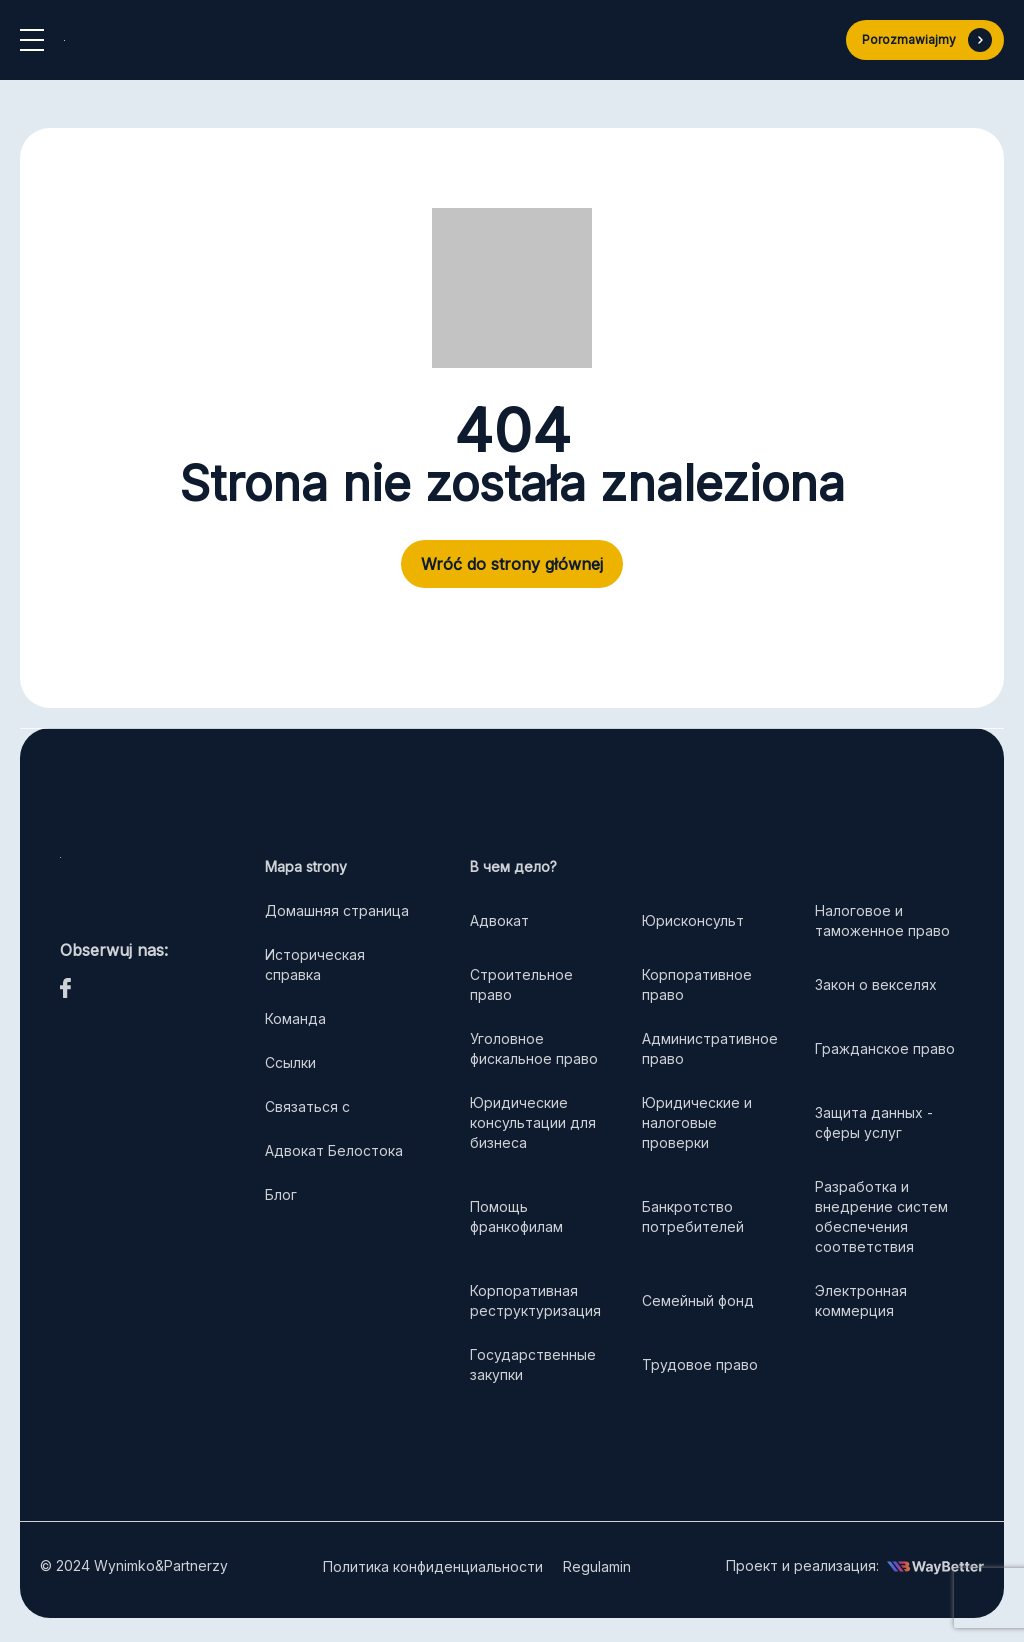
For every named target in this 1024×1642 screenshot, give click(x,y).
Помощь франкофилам (516, 1216)
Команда (295, 1018)
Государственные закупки (533, 1364)
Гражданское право (885, 1048)
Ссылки (290, 1062)
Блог (281, 1194)
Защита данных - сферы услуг (874, 1122)
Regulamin (597, 1566)
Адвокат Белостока (334, 1150)
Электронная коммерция (861, 1300)
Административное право (710, 1048)
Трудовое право (700, 1364)
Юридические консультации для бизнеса (533, 1122)
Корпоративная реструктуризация (535, 1300)
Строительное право (521, 984)
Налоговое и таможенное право (884, 920)
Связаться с (307, 1106)
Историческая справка (315, 964)
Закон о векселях (876, 984)
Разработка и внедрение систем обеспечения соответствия (881, 1216)
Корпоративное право (697, 984)
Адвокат (499, 920)
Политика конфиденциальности (433, 1566)
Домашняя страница (337, 910)
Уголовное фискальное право (534, 1048)
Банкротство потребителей (693, 1216)
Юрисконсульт (693, 920)
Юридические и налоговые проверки (697, 1122)
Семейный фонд (698, 1300)
